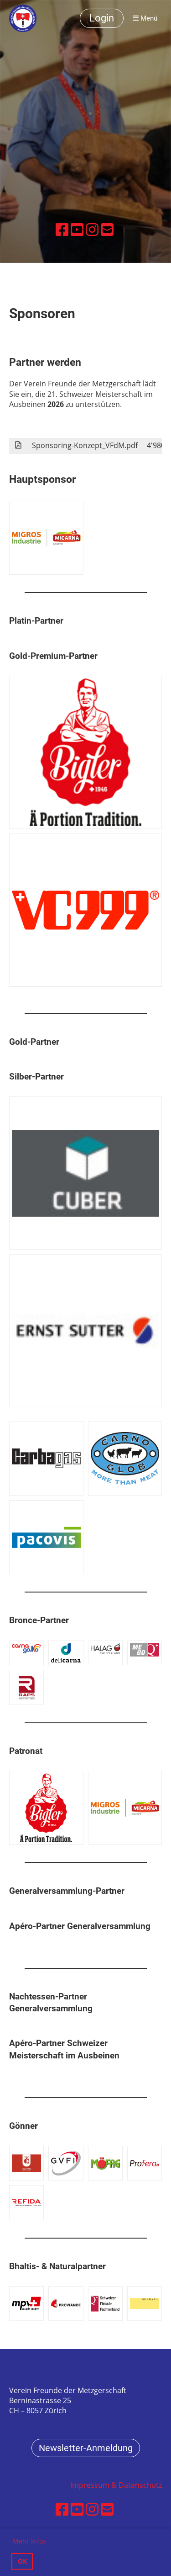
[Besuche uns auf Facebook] (62, 229)
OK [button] (22, 2561)
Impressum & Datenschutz (116, 2485)
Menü (145, 18)
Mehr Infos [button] (29, 2541)
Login (101, 18)
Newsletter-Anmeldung (86, 2447)
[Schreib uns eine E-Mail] (107, 229)
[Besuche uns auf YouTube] (77, 229)
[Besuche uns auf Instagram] (92, 229)
